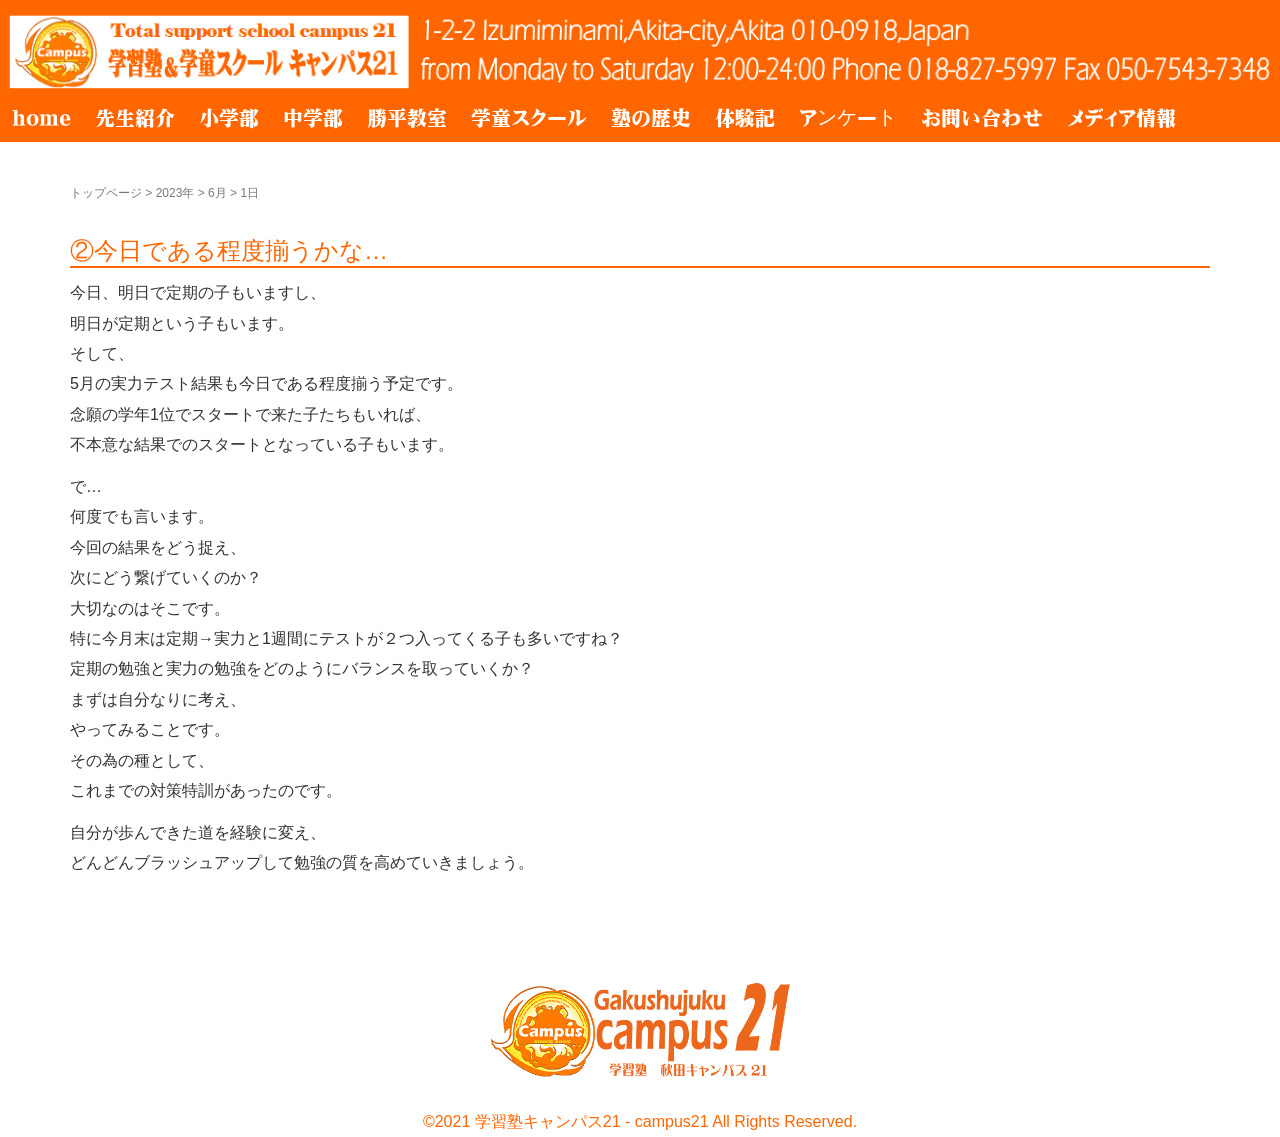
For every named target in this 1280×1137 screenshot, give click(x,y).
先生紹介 (135, 118)
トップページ (106, 193)
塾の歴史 (651, 118)
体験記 (745, 118)
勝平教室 (407, 118)
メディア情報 (1121, 118)
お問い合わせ (982, 118)
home (41, 118)
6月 (217, 193)
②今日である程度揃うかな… (229, 250)
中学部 (313, 118)
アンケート (848, 118)
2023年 (175, 193)
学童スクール (529, 118)
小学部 (229, 118)
